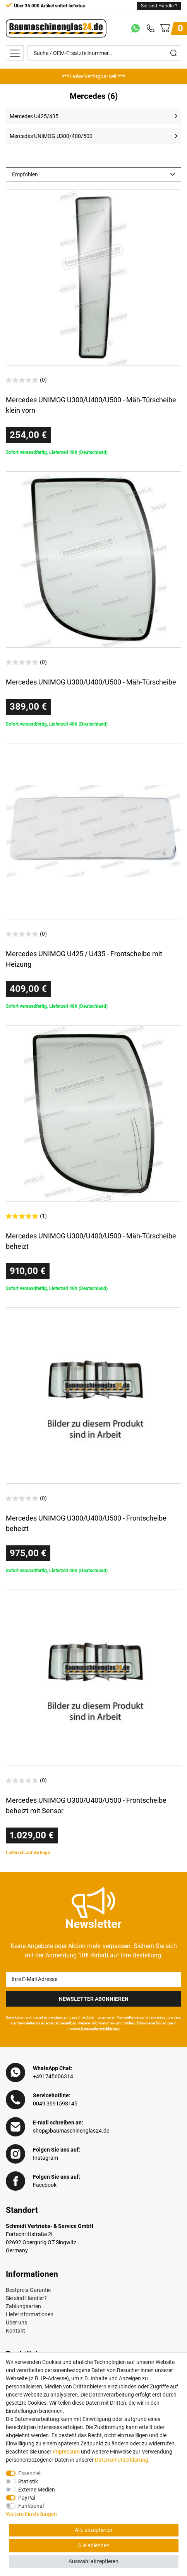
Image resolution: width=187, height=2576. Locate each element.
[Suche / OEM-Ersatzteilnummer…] (97, 53)
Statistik (28, 2481)
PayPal (26, 2498)
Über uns (16, 2322)
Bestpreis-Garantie (28, 2290)
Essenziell (29, 2473)
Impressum (66, 2451)
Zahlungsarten (23, 2306)
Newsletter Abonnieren (94, 1999)
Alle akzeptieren (93, 2530)
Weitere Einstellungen (31, 2514)
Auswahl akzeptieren (93, 2561)
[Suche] (173, 53)
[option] (93, 76)
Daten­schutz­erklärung (121, 2460)
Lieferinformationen (29, 2314)
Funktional (31, 2506)
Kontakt (15, 2331)
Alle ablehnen (94, 2545)
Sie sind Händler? (159, 6)
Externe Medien (36, 2489)
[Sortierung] (93, 174)
